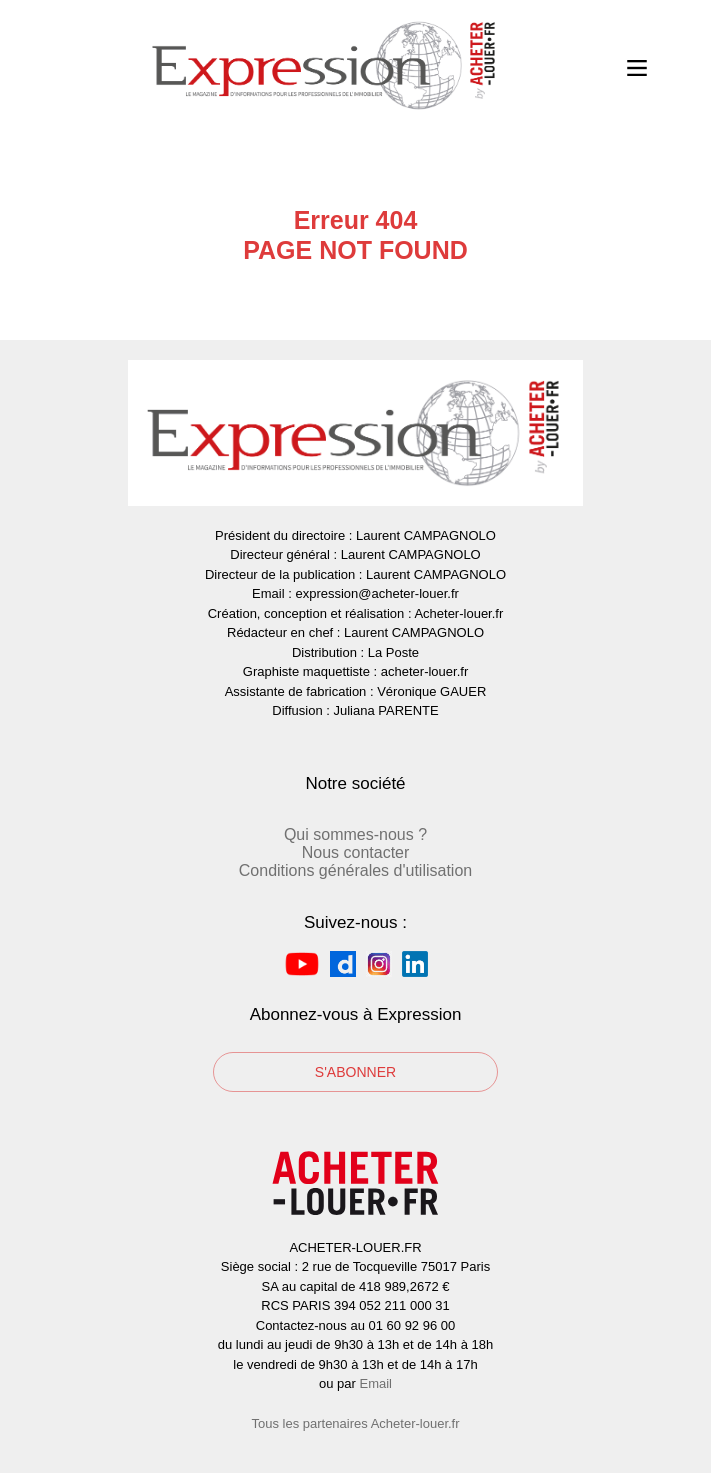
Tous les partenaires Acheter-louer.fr (355, 1423)
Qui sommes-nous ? (355, 834)
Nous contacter (356, 852)
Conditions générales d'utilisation (355, 870)
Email (375, 1383)
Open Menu (637, 66)
